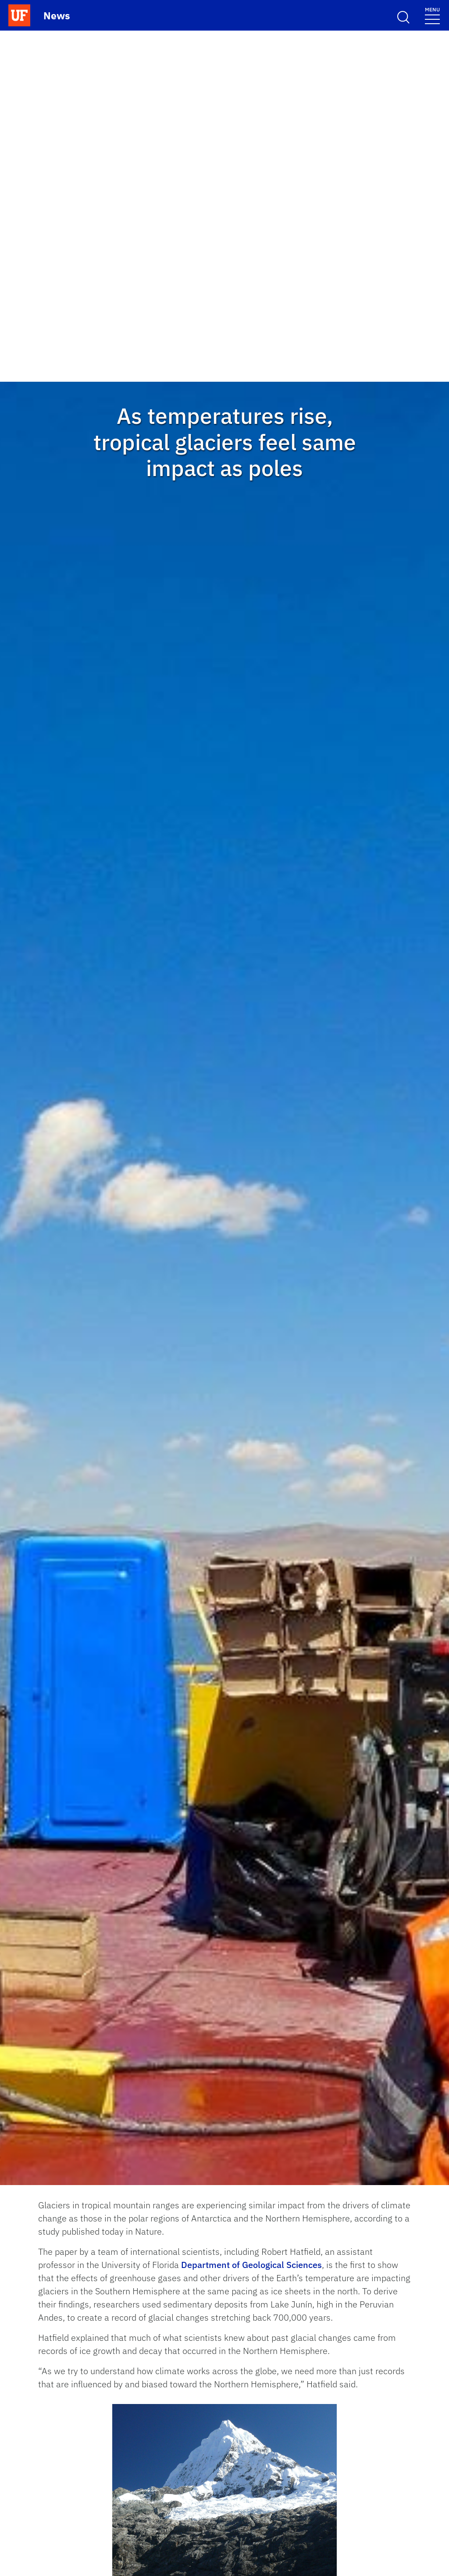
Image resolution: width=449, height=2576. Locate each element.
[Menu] (432, 15)
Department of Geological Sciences (251, 2265)
